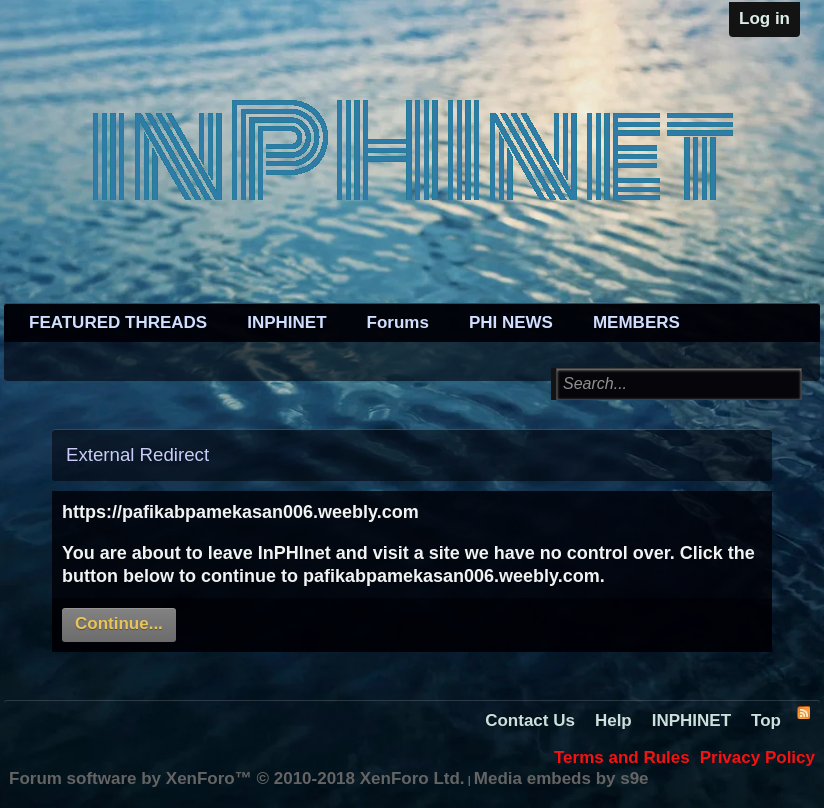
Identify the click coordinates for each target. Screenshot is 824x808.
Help (613, 720)
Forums (398, 322)
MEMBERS (636, 322)
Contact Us (530, 720)
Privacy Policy (757, 757)
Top (766, 720)
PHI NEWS (511, 322)
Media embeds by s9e (561, 778)
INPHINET (286, 322)
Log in (764, 18)
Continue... (119, 623)
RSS (803, 712)
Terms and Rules (622, 757)
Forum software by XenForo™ (237, 778)
